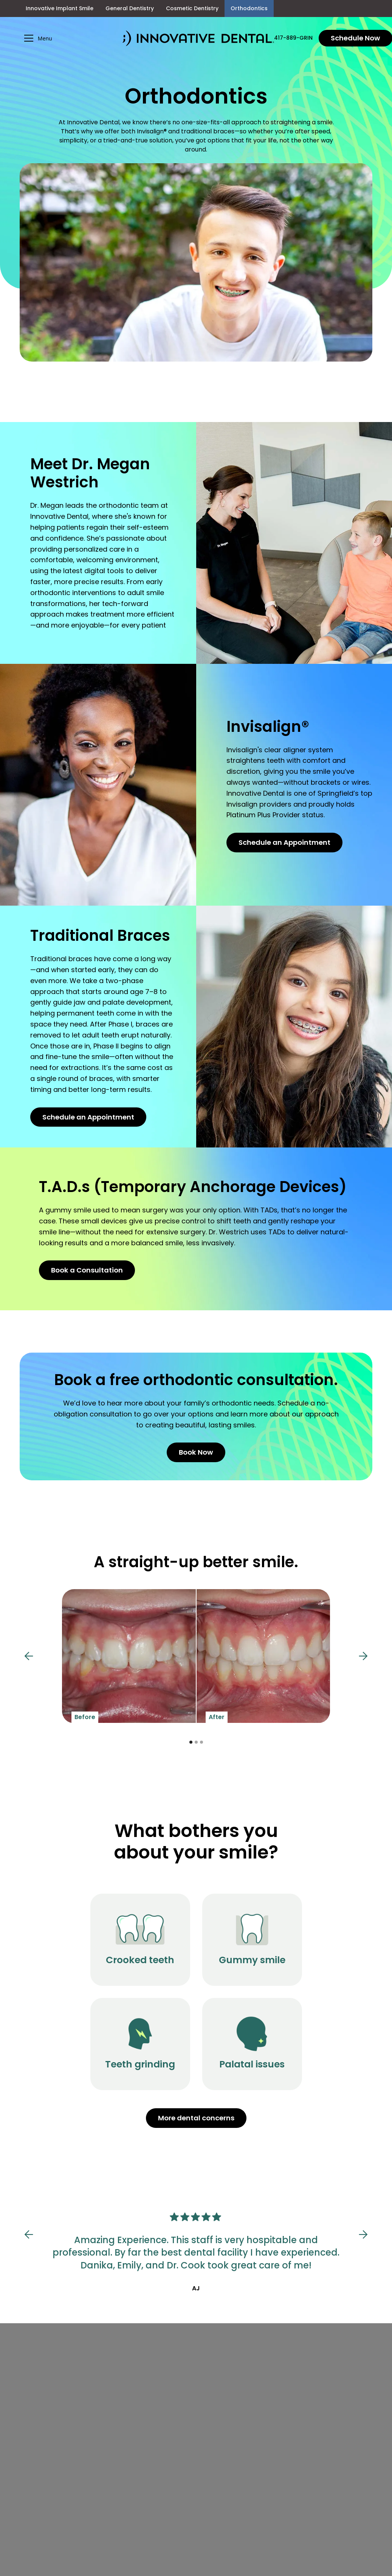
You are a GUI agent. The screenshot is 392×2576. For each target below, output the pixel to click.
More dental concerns (196, 2118)
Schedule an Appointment (284, 842)
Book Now (196, 1452)
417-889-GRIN (293, 38)
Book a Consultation (87, 1270)
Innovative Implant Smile (59, 8)
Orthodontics (249, 8)
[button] (71, 38)
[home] (198, 38)
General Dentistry (129, 8)
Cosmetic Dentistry (192, 8)
